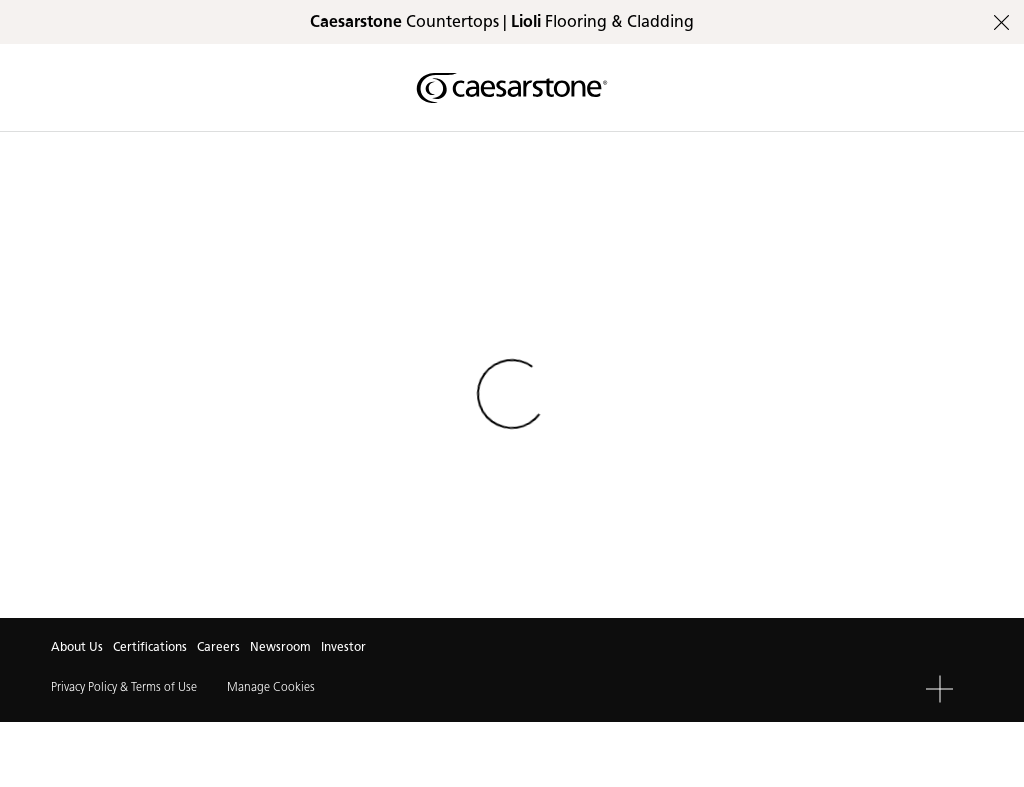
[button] (939, 688)
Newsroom (280, 646)
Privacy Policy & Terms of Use (124, 686)
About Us (77, 646)
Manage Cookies (271, 686)
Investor (343, 646)
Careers (218, 646)
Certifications (150, 646)
